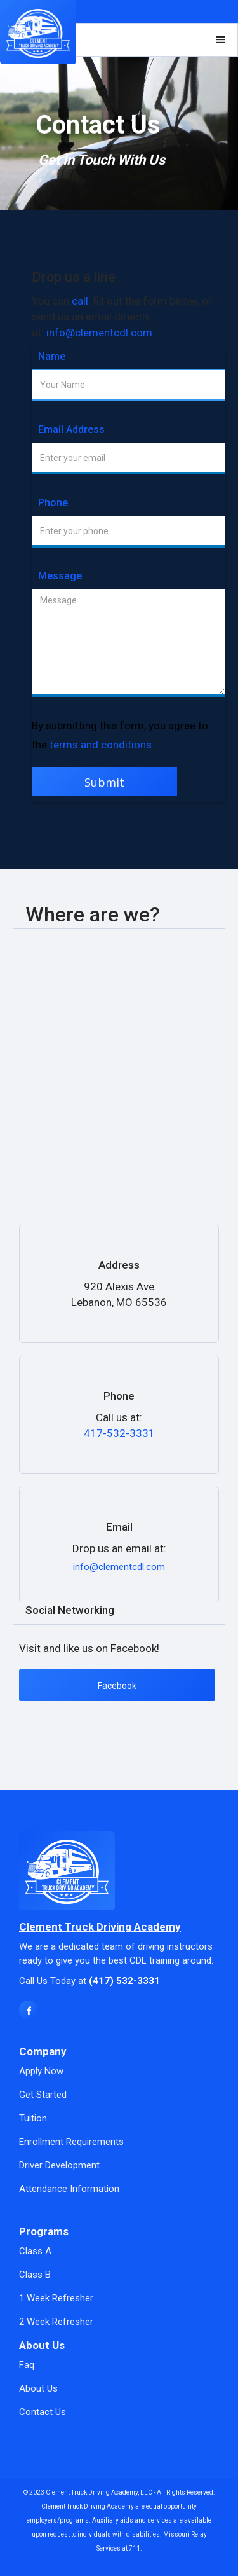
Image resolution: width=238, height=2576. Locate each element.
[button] (220, 40)
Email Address (71, 430)
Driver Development (59, 2165)
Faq (26, 2365)
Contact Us (42, 2412)
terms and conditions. (102, 744)
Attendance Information (69, 2188)
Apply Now (41, 2071)
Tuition (33, 2118)
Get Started (43, 2094)
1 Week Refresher (56, 2298)
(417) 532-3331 (124, 1981)
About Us (38, 2388)
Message (60, 576)
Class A (35, 2251)
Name (51, 356)
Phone (53, 503)
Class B (35, 2274)
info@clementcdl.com (99, 332)
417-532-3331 (119, 1433)
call (80, 300)
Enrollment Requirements (71, 2141)
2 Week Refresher (56, 2321)
